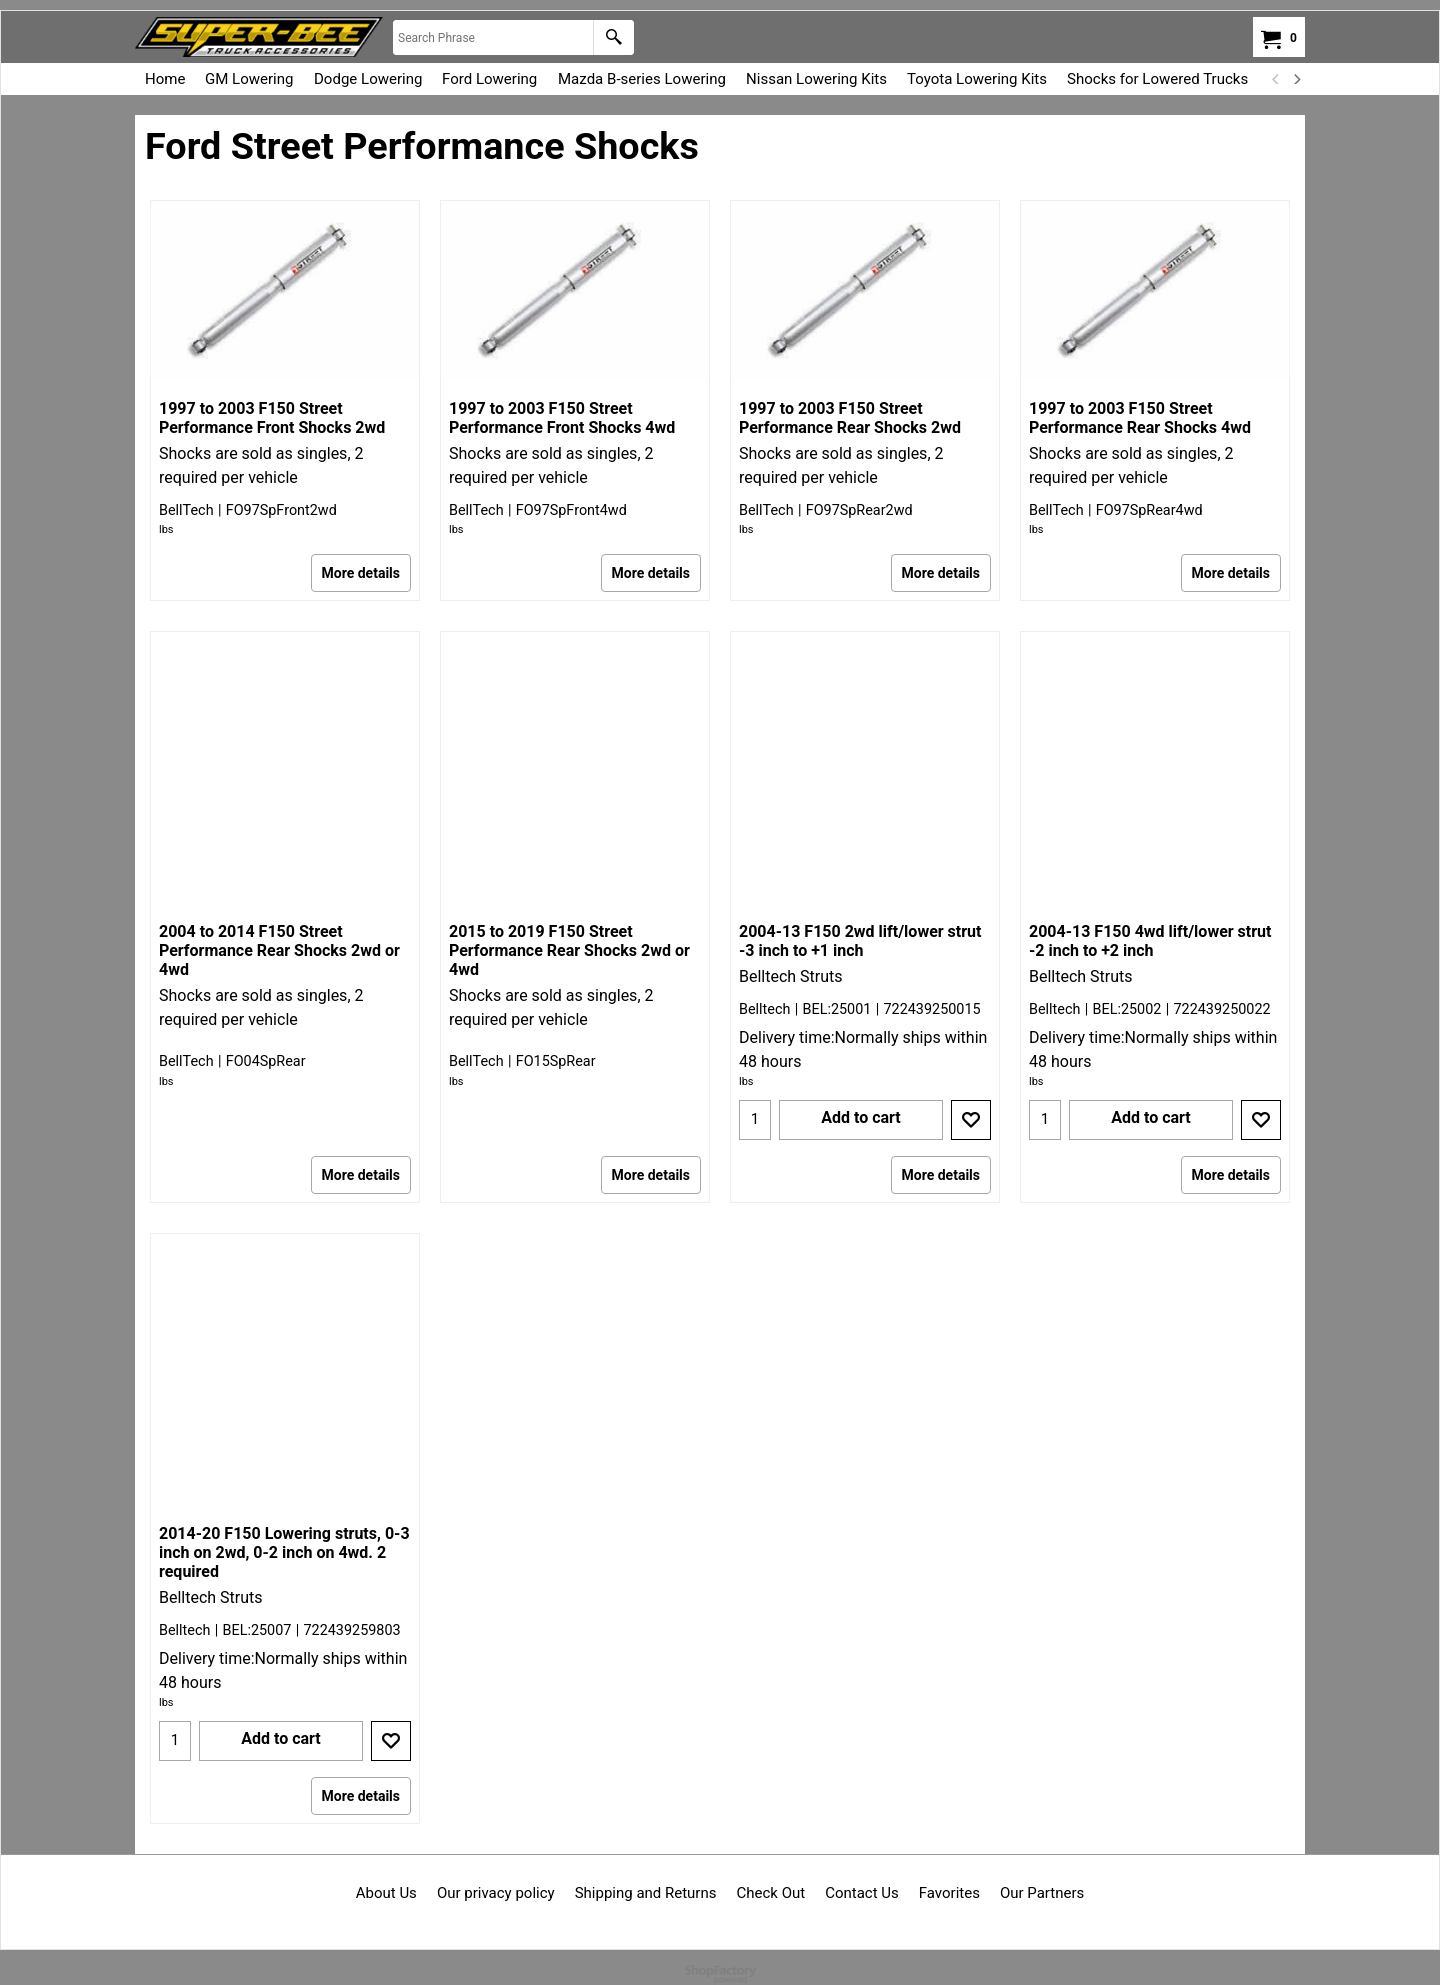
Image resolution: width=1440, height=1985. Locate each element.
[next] (1296, 79)
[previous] (1276, 79)
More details (361, 573)
